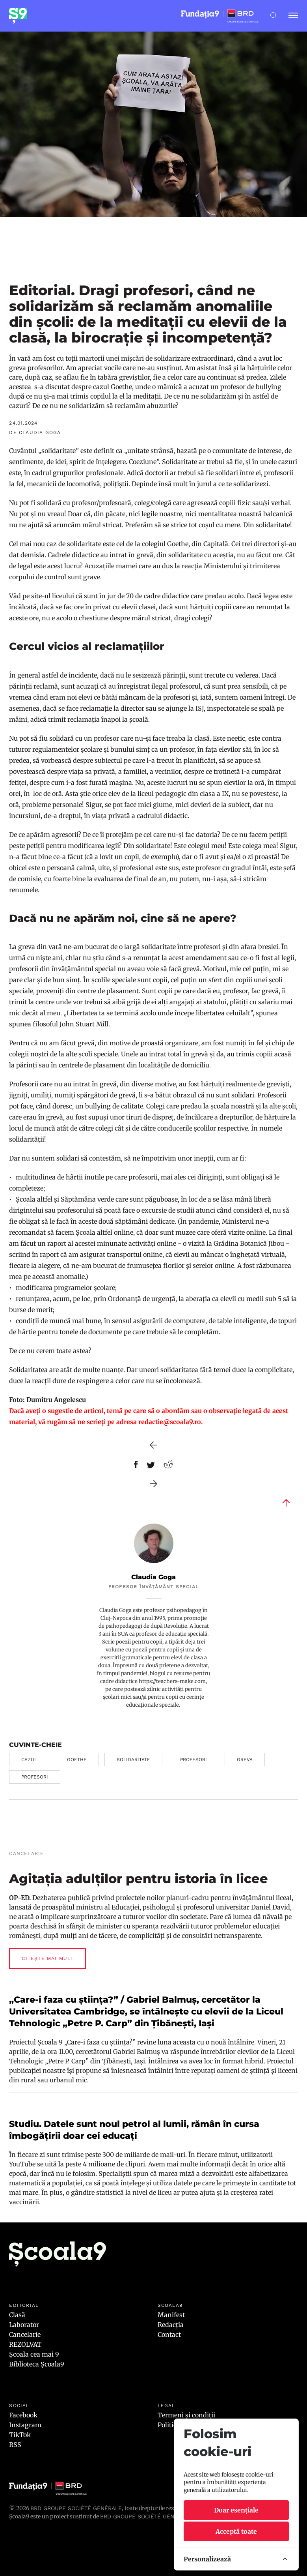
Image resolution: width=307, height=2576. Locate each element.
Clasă (17, 2315)
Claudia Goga (153, 1577)
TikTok (20, 2435)
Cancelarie (25, 2334)
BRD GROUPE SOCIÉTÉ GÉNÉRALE (146, 2516)
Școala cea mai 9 (34, 2354)
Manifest (171, 2315)
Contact (169, 2334)
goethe (77, 1759)
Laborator (24, 2325)
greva (245, 1759)
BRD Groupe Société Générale (76, 2508)
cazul (29, 1759)
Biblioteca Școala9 (36, 2364)
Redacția (171, 2325)
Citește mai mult (47, 1958)
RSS (15, 2445)
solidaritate (133, 1759)
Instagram (25, 2425)
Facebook (23, 2415)
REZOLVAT (25, 2344)
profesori (193, 1759)
